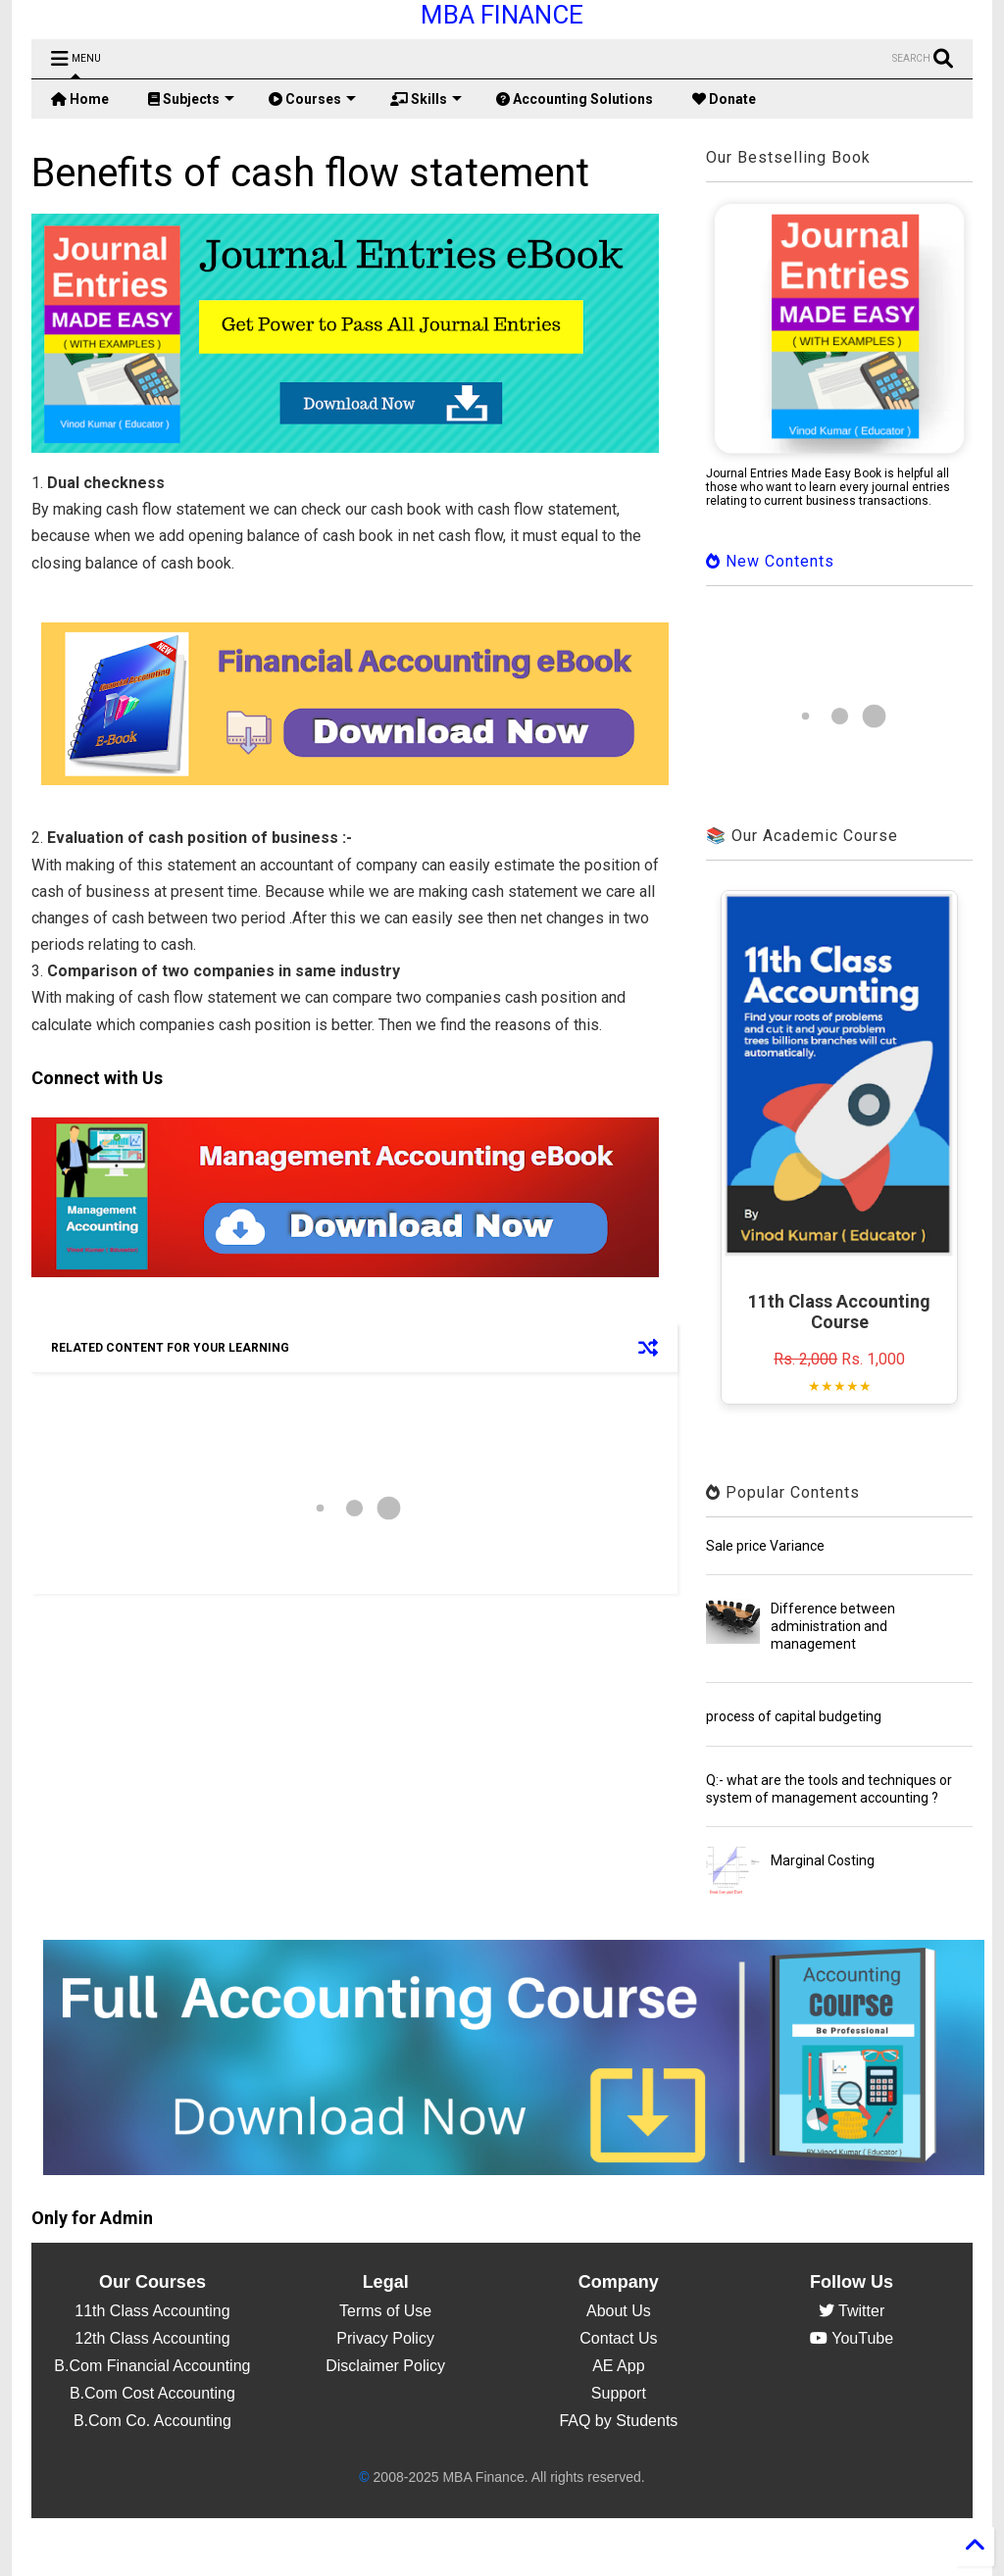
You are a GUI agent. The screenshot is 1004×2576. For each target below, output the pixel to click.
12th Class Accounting (152, 2338)
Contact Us (618, 2338)
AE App (618, 2365)
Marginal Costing (823, 1860)
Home (80, 99)
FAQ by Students (618, 2420)
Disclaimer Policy (385, 2365)
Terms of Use (385, 2311)
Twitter (851, 2311)
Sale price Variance (765, 1546)
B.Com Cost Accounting (152, 2393)
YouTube (851, 2338)
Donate (724, 99)
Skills (426, 99)
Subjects (191, 99)
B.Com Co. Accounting (152, 2420)
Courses (312, 99)
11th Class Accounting (152, 2311)
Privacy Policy (385, 2338)
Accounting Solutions (574, 99)
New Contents (770, 561)
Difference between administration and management (833, 1626)
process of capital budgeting (793, 1716)
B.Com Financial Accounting (152, 2365)
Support (618, 2393)
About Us (618, 2311)
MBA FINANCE (502, 14)
